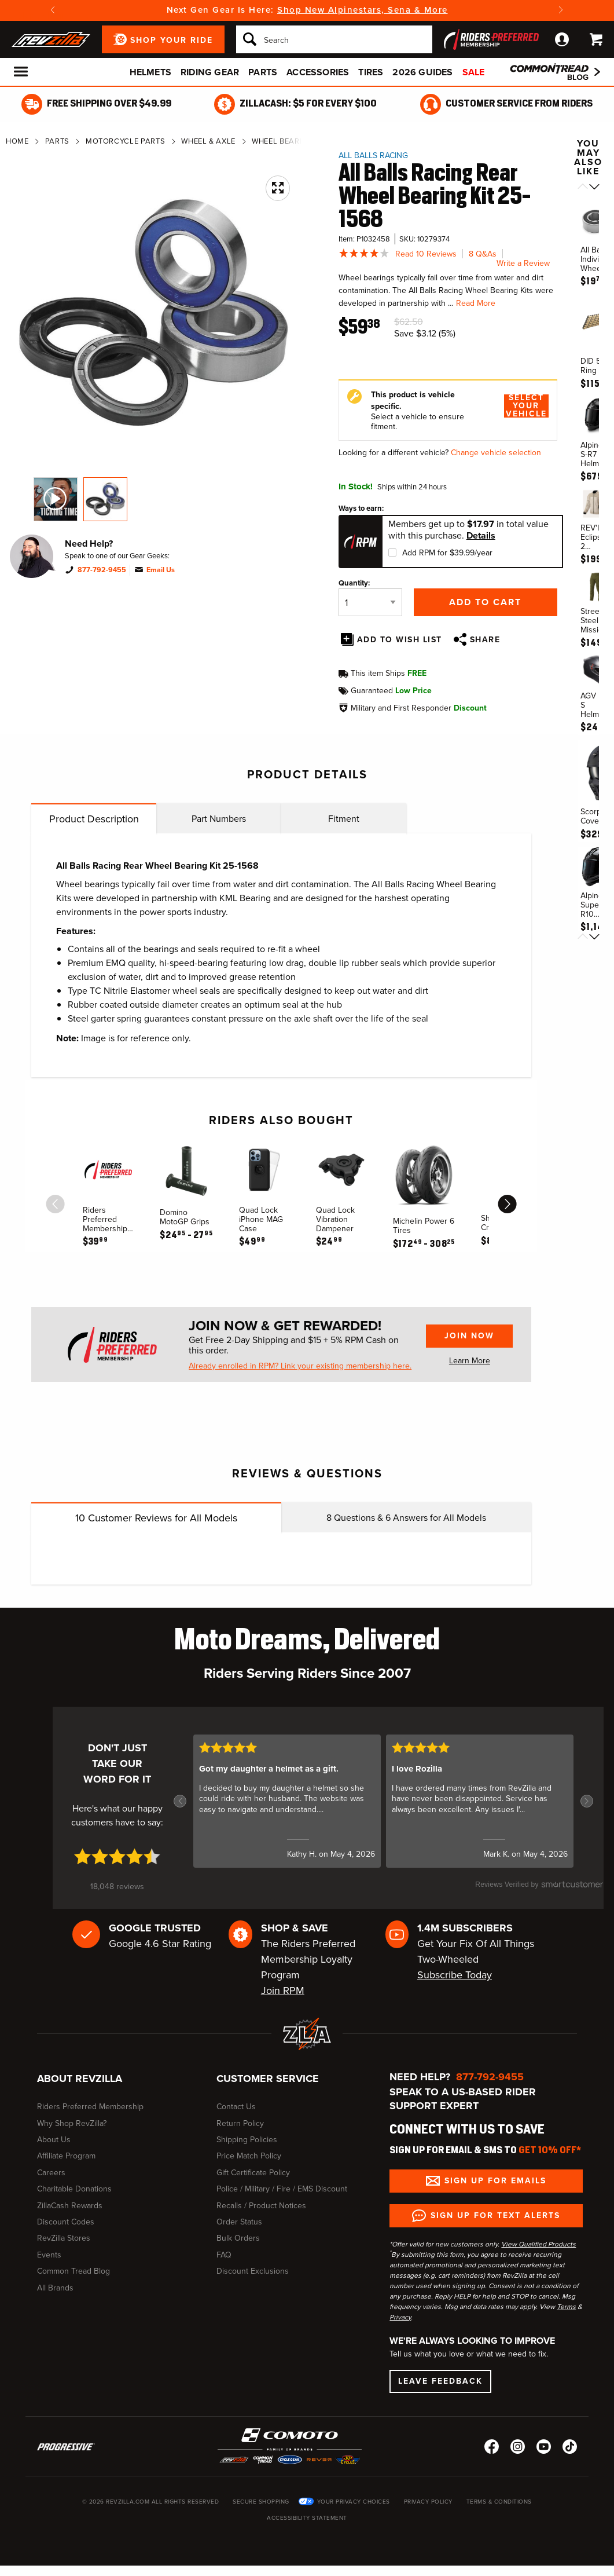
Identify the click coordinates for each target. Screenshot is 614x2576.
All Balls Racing (373, 155)
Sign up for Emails (495, 2181)
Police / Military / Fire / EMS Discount (281, 2189)
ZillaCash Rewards (69, 2206)
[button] (180, 1801)
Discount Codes (65, 2222)
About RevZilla (79, 2078)
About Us (54, 2140)
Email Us (160, 570)
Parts (262, 72)
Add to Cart (485, 602)
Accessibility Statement (307, 2517)
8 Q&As (483, 254)
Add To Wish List (399, 640)
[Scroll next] (594, 187)
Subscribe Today (454, 1974)
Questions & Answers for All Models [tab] (406, 1517)
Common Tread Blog (73, 2271)
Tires (370, 72)
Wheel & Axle (208, 141)
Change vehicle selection (496, 453)
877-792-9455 (102, 570)
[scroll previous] (55, 1204)
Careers (51, 2173)
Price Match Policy (248, 2156)
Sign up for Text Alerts (495, 2215)
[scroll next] (507, 1204)
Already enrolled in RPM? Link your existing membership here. (300, 1366)
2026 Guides (422, 72)
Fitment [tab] (343, 818)
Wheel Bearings (285, 141)
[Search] (334, 39)
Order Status (239, 2222)
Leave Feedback (440, 2381)
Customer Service (267, 2078)
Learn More (469, 1361)
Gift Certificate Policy (253, 2173)
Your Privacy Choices (353, 2501)
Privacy (400, 2317)
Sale (473, 72)
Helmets (150, 72)
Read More (475, 303)
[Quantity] (370, 602)
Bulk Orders (238, 2238)
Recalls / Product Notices (261, 2206)
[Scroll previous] (583, 187)
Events (49, 2255)
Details (480, 535)
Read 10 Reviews (426, 254)
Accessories (317, 72)
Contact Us (236, 2107)
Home (17, 141)
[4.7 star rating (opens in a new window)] (117, 1856)
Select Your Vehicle (526, 406)
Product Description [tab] (94, 818)
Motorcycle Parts (125, 141)
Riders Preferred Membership (90, 2107)
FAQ (223, 2255)
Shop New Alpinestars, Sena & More (362, 9)
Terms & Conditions (499, 2501)
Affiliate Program (66, 2156)
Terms (566, 2306)
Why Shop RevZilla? (71, 2123)
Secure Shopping (261, 2501)
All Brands (55, 2288)
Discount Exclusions (252, 2271)
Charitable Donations (74, 2189)
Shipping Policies (246, 2140)
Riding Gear (210, 72)
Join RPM (282, 1990)
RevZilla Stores (63, 2238)
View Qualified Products (538, 2244)
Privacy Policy (428, 2501)
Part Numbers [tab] (219, 818)
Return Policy (240, 2123)
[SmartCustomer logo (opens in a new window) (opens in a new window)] (539, 1890)
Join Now (469, 1336)
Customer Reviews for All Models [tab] (156, 1517)
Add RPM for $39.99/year (447, 553)
